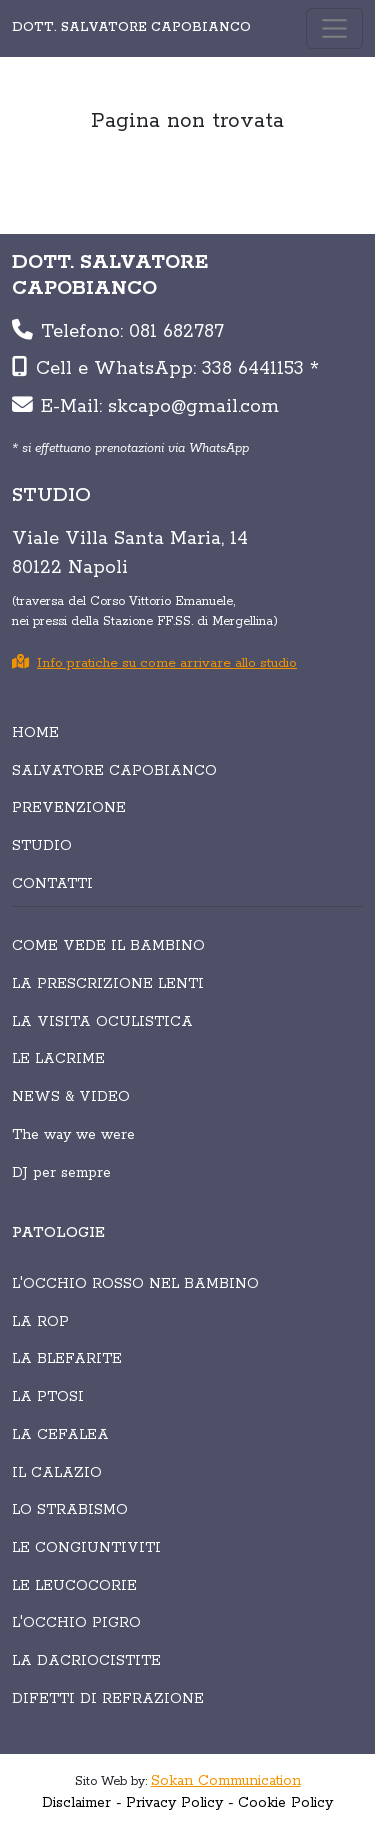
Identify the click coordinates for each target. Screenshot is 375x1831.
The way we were (73, 1135)
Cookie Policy (285, 1803)
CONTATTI (52, 884)
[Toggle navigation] (334, 28)
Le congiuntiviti (86, 1548)
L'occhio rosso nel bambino (135, 1284)
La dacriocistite (86, 1661)
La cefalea (60, 1435)
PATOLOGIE (58, 1233)
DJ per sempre (61, 1173)
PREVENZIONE (69, 808)
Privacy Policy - (180, 1803)
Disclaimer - (82, 1803)
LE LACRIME (58, 1059)
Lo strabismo (70, 1510)
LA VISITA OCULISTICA (102, 1022)
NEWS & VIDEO (71, 1097)
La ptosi (48, 1397)
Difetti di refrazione (108, 1699)
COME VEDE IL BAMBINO (108, 946)
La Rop (40, 1322)
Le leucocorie (74, 1586)
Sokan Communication (226, 1781)
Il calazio (57, 1473)
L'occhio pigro (76, 1623)
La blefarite (67, 1359)
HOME (35, 733)
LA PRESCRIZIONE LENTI (108, 984)
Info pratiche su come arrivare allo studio (154, 663)
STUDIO (42, 846)
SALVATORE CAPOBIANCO (114, 771)
